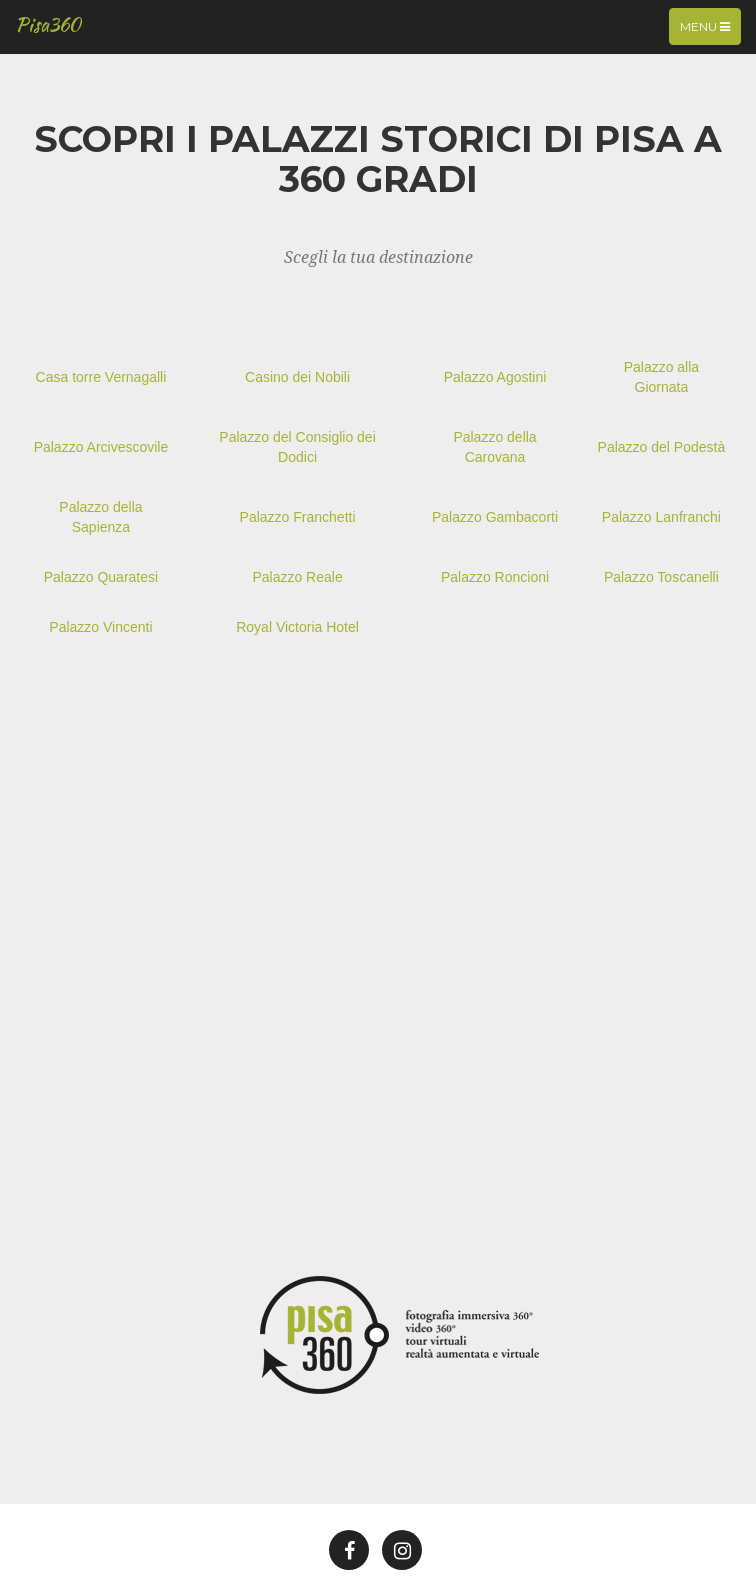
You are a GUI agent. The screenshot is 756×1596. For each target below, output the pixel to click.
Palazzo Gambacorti (495, 517)
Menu (710, 31)
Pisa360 (48, 24)
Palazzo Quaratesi (101, 577)
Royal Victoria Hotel (297, 627)
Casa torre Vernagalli (101, 377)
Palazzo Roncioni (495, 577)
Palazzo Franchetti (298, 517)
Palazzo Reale (297, 577)
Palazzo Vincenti (100, 627)
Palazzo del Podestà (662, 447)
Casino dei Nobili (297, 377)
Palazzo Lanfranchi (661, 517)
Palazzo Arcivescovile (101, 447)
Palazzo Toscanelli (661, 577)
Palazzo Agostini (495, 377)
